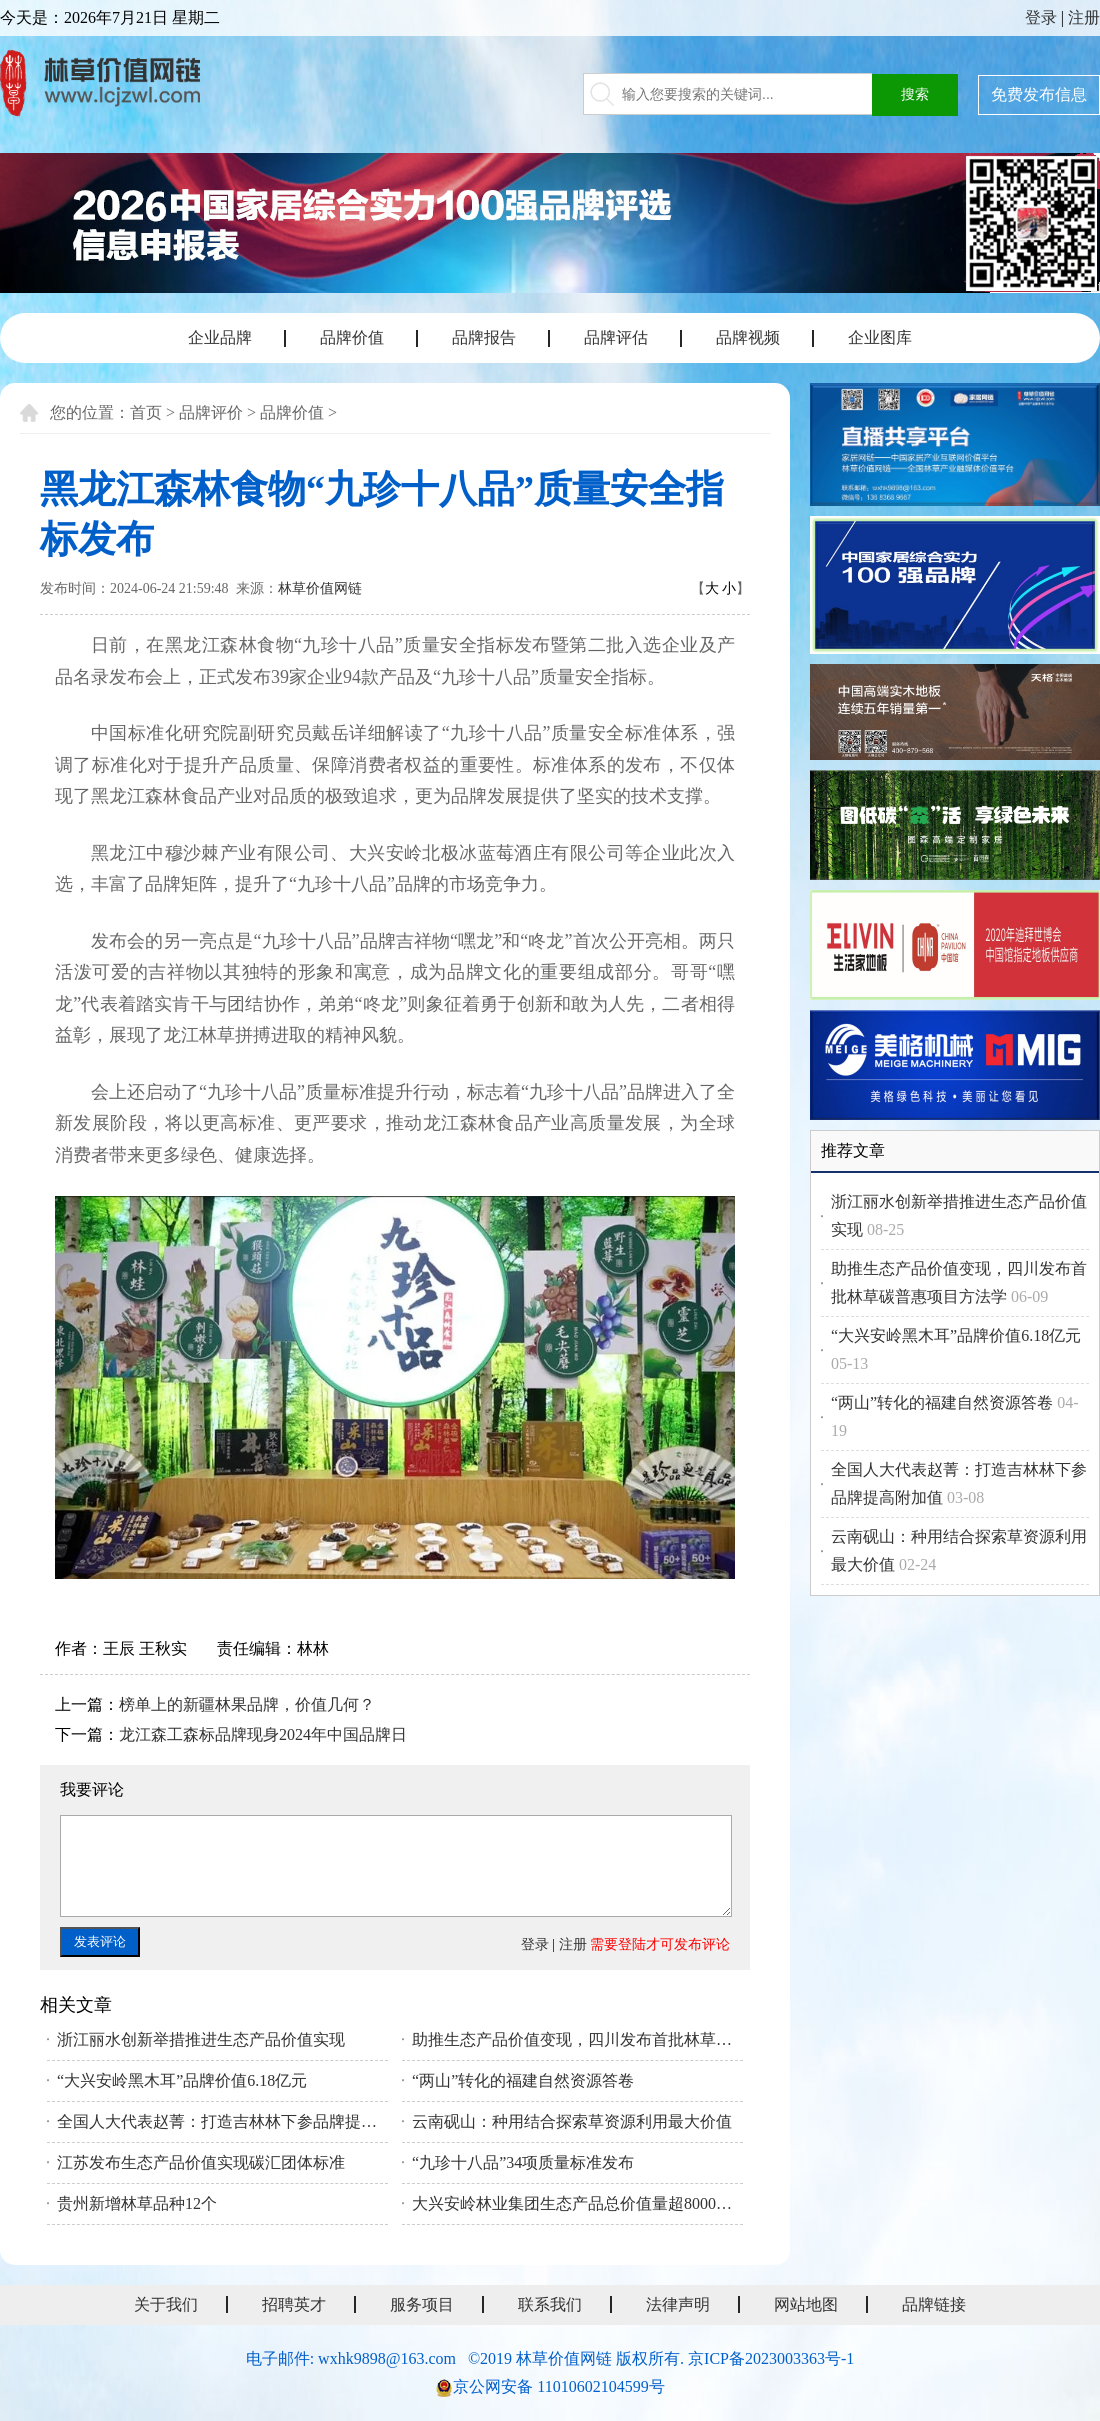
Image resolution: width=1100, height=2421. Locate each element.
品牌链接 (934, 2304)
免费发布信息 (1039, 94)
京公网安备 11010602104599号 (558, 2386)
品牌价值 (352, 337)
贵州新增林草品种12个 (137, 2203)
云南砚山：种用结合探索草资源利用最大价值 (572, 2121)
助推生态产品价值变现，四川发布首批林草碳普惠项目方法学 (577, 2039)
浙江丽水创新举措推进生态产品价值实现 (201, 2039)
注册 (1084, 17)
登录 (1041, 17)
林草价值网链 (320, 588)
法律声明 (678, 2304)
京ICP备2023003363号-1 (771, 2358)
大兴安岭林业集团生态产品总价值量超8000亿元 (577, 2203)
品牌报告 (484, 337)
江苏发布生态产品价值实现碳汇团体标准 (201, 2162)
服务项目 (422, 2304)
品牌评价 (211, 412)
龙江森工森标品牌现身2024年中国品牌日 (263, 1734)
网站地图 (806, 2304)
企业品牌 (220, 337)
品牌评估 (616, 337)
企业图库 (880, 337)
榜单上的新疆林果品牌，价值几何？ (247, 1704)
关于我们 (166, 2304)
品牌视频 (748, 337)
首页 (146, 412)
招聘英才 (294, 2304)
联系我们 (550, 2304)
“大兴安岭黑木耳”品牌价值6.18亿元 (182, 2080)
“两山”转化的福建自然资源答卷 (523, 2080)
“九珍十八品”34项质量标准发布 (523, 2162)
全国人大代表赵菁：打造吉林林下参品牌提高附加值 (222, 2121)
